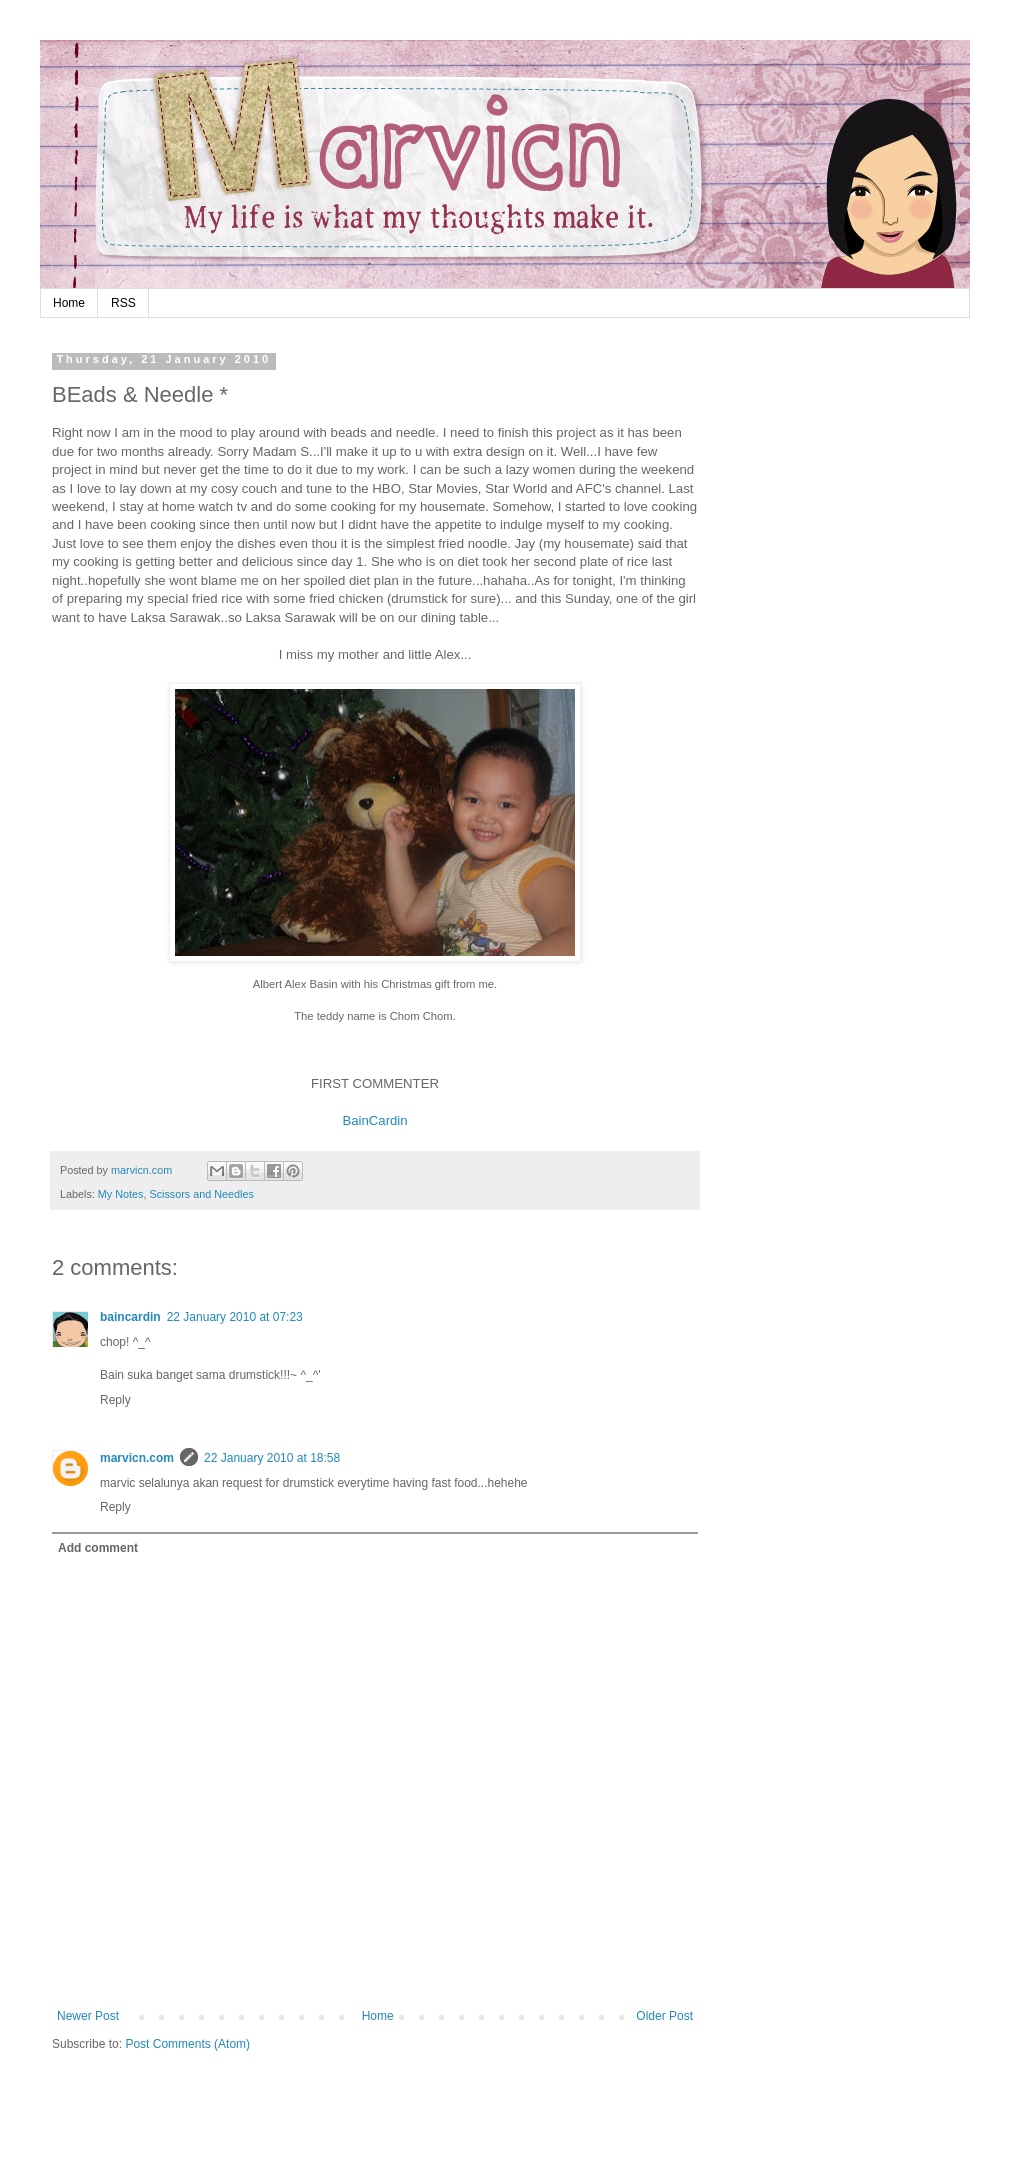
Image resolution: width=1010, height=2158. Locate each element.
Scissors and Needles (201, 1194)
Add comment (98, 1548)
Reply (115, 1400)
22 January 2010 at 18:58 (272, 1458)
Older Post (664, 2016)
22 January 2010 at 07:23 (235, 1317)
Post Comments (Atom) (187, 2044)
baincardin (130, 1317)
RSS (123, 303)
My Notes (121, 1194)
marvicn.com (137, 1458)
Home (69, 303)
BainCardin (374, 1120)
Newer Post (88, 2016)
